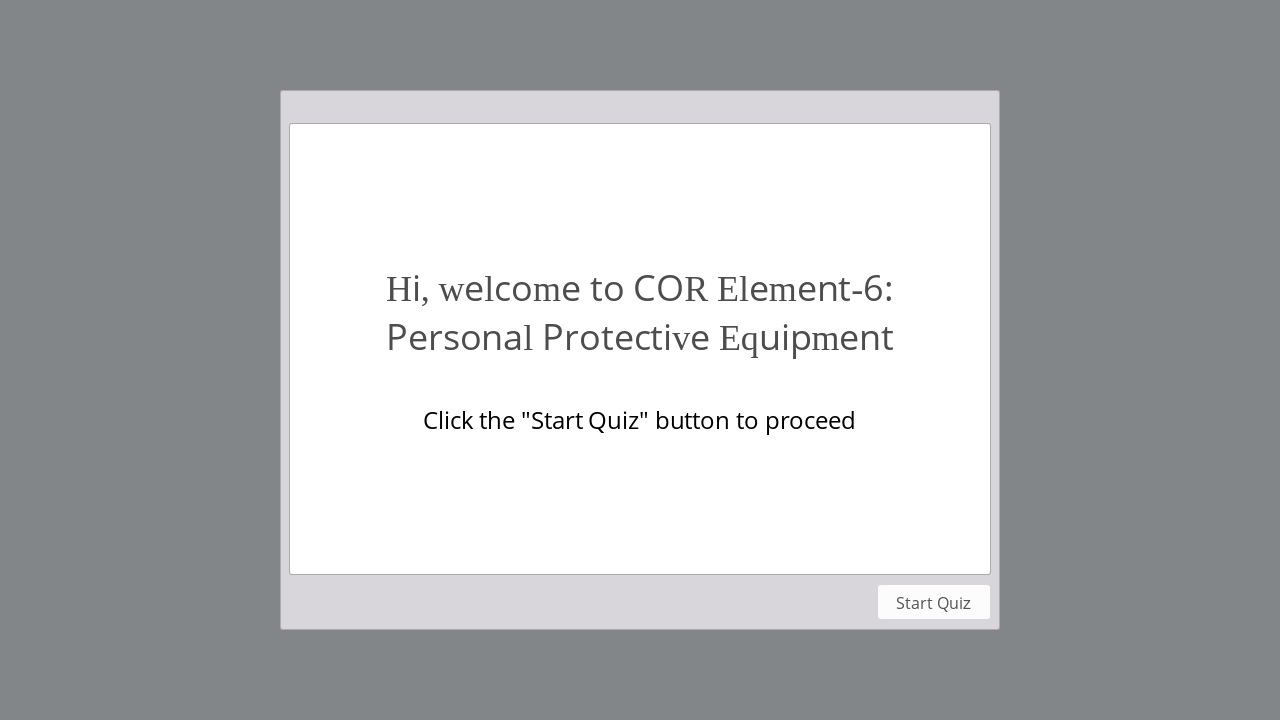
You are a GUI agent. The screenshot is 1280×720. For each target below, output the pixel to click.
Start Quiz (933, 603)
